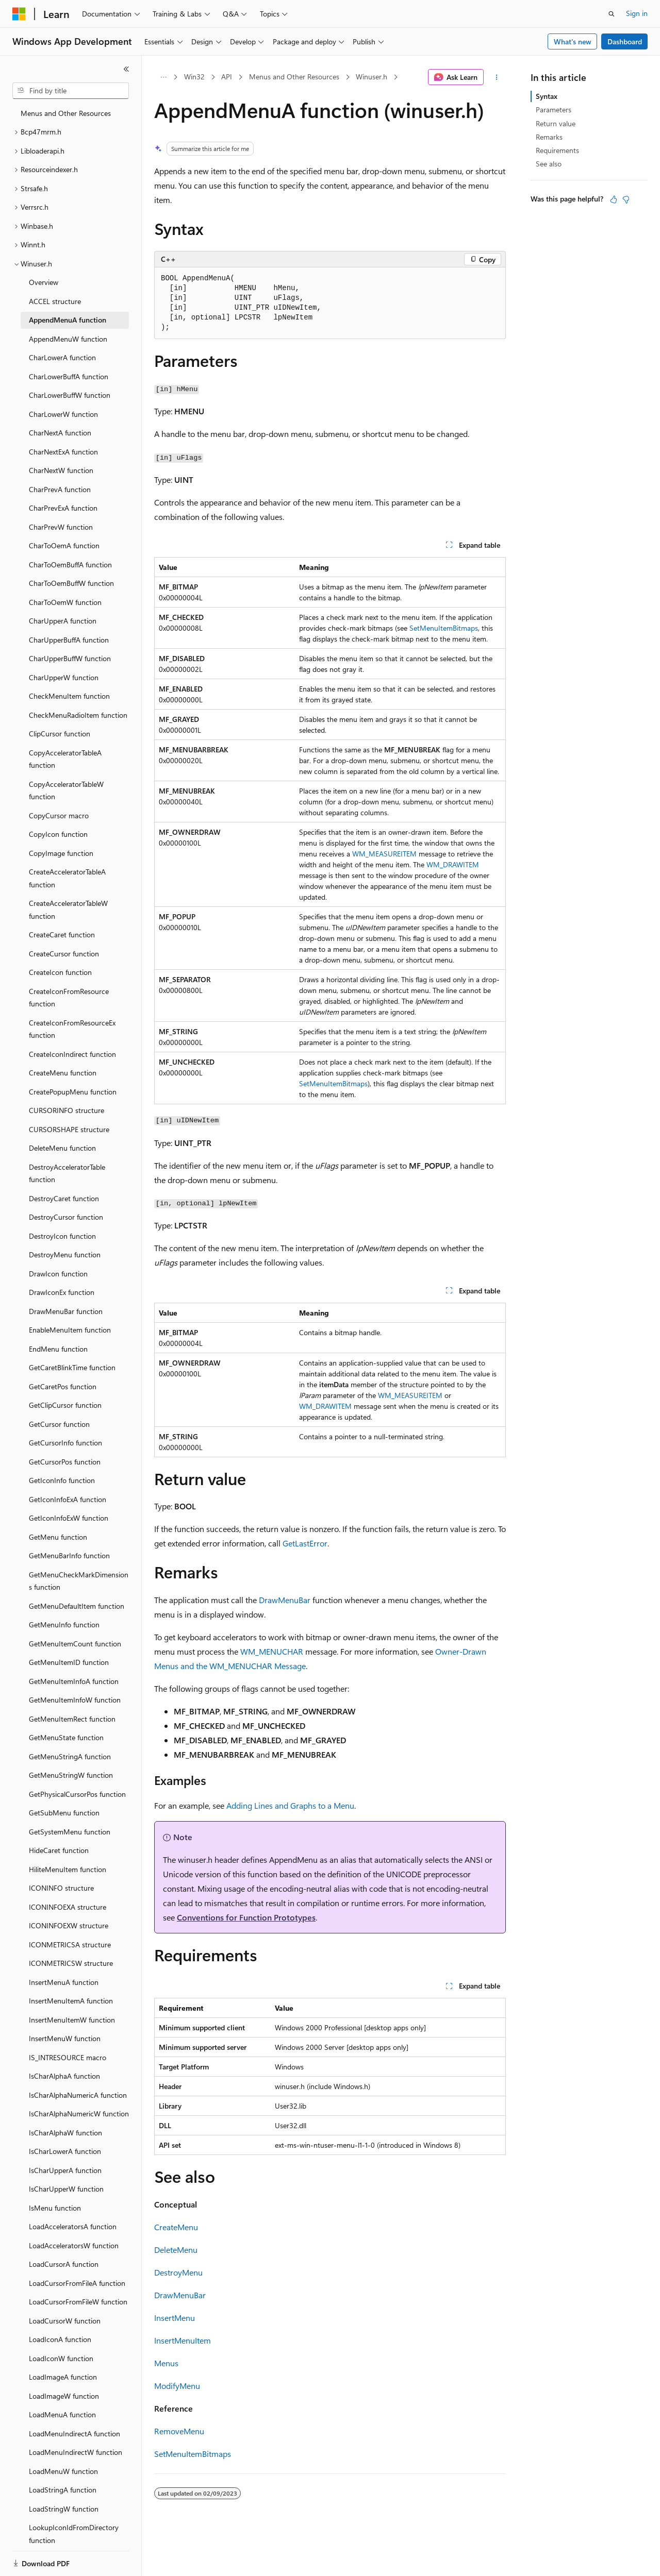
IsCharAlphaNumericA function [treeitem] (78, 2095)
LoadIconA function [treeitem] (60, 2339)
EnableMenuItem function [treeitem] (70, 1330)
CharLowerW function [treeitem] (63, 414)
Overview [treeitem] (43, 282)
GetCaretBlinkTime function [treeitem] (72, 1367)
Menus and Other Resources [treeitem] (66, 113)
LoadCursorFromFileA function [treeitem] (77, 2283)
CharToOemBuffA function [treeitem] (70, 564)
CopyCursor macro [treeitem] (59, 815)
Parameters (553, 109)
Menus (166, 2363)
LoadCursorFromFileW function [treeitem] (78, 2301)
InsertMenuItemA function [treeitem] (71, 2001)
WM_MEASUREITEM (384, 853)
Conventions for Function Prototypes (246, 1917)
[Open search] (611, 14)
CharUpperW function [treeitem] (63, 677)
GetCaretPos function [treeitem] (62, 1386)
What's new (572, 41)
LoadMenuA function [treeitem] (62, 2414)
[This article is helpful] (613, 199)
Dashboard (624, 41)
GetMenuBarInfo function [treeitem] (69, 1555)
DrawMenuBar (284, 1599)
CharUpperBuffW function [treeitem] (70, 658)
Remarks (549, 137)
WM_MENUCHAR (271, 1651)
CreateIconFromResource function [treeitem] (69, 997)
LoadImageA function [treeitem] (63, 2377)
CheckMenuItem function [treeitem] (69, 696)
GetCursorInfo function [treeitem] (65, 1442)
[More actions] (497, 77)
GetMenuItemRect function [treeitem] (72, 1719)
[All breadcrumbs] (163, 77)
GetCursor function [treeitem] (59, 1424)
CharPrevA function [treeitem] (60, 489)
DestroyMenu (178, 2272)
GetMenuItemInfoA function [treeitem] (74, 1681)
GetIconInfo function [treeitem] (62, 1480)
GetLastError (305, 1543)
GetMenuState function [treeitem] (66, 1737)
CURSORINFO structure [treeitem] (66, 1110)
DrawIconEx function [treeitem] (61, 1292)
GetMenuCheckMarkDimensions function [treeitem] (78, 1581)
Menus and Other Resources (294, 76)
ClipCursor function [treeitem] (59, 733)
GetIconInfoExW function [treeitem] (68, 1518)
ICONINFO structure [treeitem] (61, 1888)
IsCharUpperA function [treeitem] (65, 2170)
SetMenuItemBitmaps (443, 628)
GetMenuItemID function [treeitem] (69, 1662)
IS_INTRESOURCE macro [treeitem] (67, 2057)
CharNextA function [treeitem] (60, 432)
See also (549, 164)
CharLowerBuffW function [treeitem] (69, 395)
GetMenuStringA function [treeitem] (70, 1756)
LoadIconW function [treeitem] (61, 2358)
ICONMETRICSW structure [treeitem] (71, 1963)
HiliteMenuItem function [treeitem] (67, 1869)
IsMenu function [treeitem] (55, 2208)
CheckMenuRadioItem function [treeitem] (78, 715)
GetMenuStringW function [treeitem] (71, 1775)
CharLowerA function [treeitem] (62, 357)
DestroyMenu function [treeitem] (65, 1254)
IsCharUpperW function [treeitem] (66, 2189)
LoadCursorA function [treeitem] (63, 2264)
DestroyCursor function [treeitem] (66, 1217)
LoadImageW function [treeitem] (64, 2396)
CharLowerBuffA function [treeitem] (68, 376)
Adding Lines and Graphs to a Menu (290, 1805)
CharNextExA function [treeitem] (63, 452)
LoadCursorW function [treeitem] (65, 2321)
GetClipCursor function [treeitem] (65, 1405)
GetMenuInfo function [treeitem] (64, 1624)
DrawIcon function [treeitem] (58, 1273)
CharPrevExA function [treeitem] (63, 508)
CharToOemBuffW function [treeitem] (71, 583)
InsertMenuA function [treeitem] (63, 1982)
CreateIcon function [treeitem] (60, 972)
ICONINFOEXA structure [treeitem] (67, 1907)
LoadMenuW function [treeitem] (63, 2471)
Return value (555, 123)
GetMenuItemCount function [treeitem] (75, 1643)
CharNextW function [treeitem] (61, 470)
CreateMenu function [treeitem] (62, 1072)
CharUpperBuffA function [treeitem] (69, 640)
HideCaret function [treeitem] (59, 1850)
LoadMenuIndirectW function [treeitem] (75, 2452)
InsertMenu (174, 2317)
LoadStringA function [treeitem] (62, 2490)
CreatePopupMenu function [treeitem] (73, 1092)
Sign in (637, 13)
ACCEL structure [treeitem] (55, 301)
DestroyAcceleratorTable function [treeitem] (67, 1173)
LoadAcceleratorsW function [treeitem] (74, 2245)
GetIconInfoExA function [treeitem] (67, 1499)
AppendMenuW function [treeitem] (68, 339)
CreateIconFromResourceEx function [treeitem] (72, 1029)
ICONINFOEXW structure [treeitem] (68, 1925)
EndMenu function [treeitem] (58, 1349)
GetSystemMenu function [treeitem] (69, 1832)
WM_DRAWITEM (452, 864)
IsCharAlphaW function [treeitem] (65, 2132)
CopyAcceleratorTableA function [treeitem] (65, 759)
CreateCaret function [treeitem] (62, 934)
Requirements (557, 150)
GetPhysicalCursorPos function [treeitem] (77, 1794)
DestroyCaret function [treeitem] (64, 1198)
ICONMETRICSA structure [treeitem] (70, 1944)
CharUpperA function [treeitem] (62, 621)
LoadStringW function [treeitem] (63, 2509)
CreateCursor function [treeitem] (64, 953)
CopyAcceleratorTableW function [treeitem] (66, 790)
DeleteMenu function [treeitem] (62, 1148)
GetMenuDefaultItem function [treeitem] (76, 1606)
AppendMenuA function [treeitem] (67, 320)
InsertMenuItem (182, 2340)
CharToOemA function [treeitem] (64, 545)
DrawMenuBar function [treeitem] (66, 1311)
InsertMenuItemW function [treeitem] (72, 2020)
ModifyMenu (177, 2385)
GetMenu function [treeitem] (58, 1537)
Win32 (194, 76)
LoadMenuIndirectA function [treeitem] (74, 2433)
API (226, 76)
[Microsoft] (19, 14)
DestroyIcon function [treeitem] (62, 1236)
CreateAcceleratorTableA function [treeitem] (67, 878)
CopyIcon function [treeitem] (58, 834)
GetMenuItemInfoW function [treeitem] (75, 1700)
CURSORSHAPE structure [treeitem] (69, 1129)
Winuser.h (371, 76)
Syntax (546, 96)
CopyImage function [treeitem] (61, 853)
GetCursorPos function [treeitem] (65, 1462)
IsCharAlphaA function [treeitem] (64, 2076)
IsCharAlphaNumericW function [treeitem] (79, 2113)
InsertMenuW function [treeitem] (65, 2038)
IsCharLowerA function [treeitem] (65, 2151)
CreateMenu (176, 2226)
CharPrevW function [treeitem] (61, 527)
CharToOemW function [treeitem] (65, 602)
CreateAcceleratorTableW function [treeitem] (68, 909)
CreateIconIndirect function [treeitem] (72, 1054)
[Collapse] (126, 69)
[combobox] (70, 90)
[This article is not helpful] (626, 199)
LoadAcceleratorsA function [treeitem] (73, 2226)
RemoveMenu (179, 2431)
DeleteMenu (175, 2249)
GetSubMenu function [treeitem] (64, 1812)
